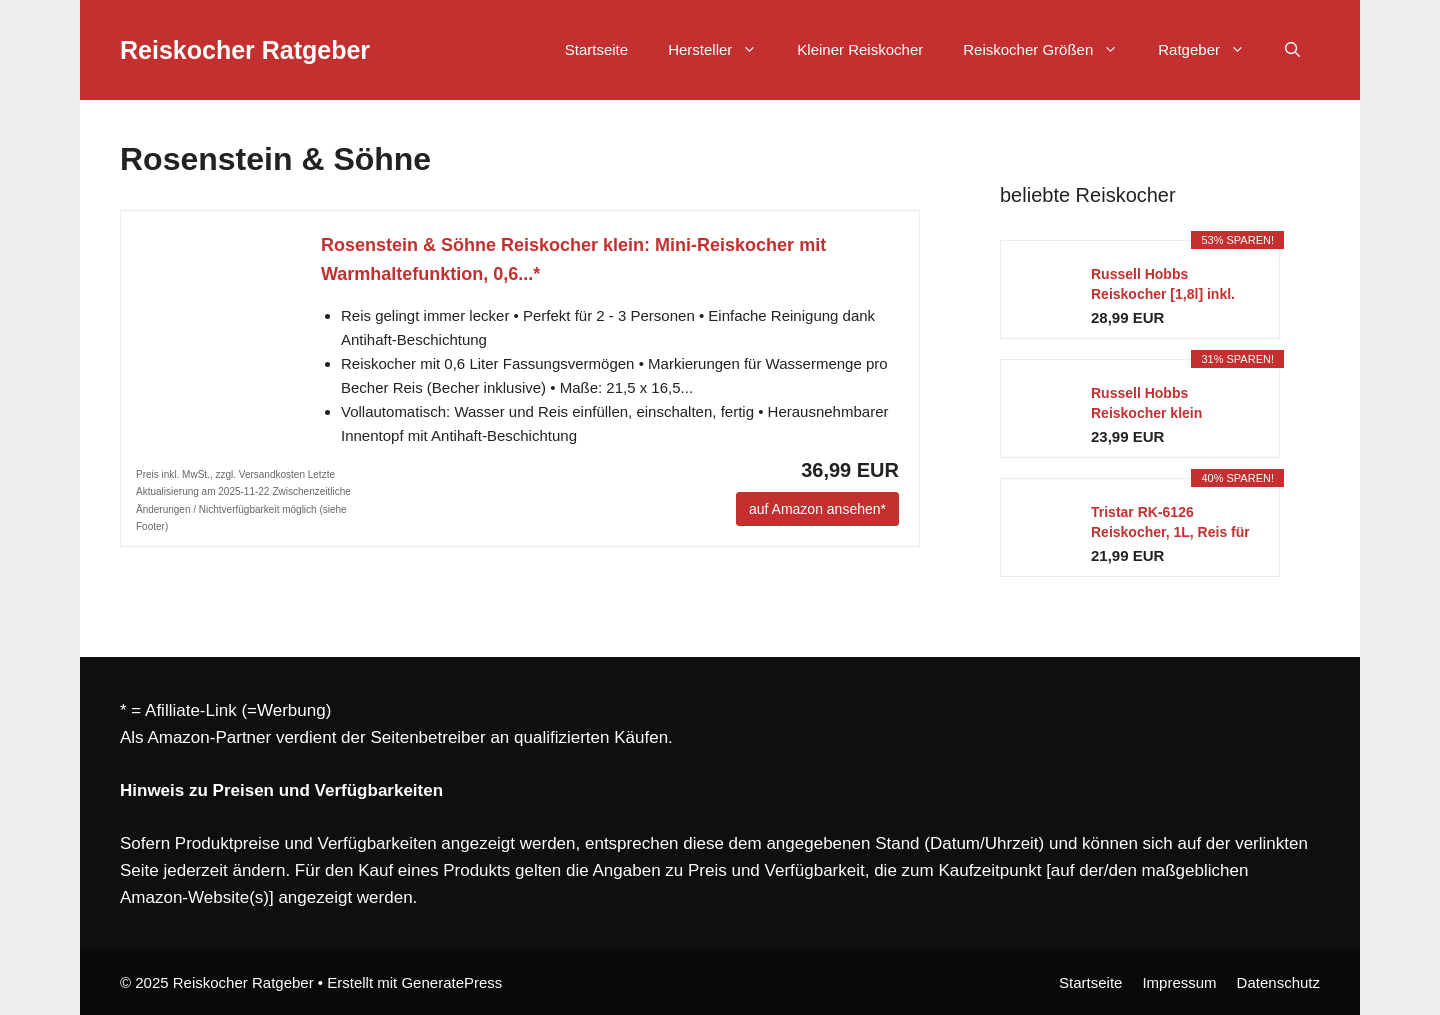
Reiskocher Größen (1050, 50)
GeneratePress (451, 982)
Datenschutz (1278, 982)
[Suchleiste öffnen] (1292, 50)
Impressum (1179, 982)
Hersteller (722, 50)
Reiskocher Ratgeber (245, 50)
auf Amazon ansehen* (817, 509)
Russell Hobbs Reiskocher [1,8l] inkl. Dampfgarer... (1163, 285)
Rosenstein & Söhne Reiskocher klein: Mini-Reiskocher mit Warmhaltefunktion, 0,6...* (573, 259)
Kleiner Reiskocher (860, 49)
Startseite (596, 49)
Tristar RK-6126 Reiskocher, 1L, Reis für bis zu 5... (1170, 523)
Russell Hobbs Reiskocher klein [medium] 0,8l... (1146, 404)
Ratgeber (1211, 50)
